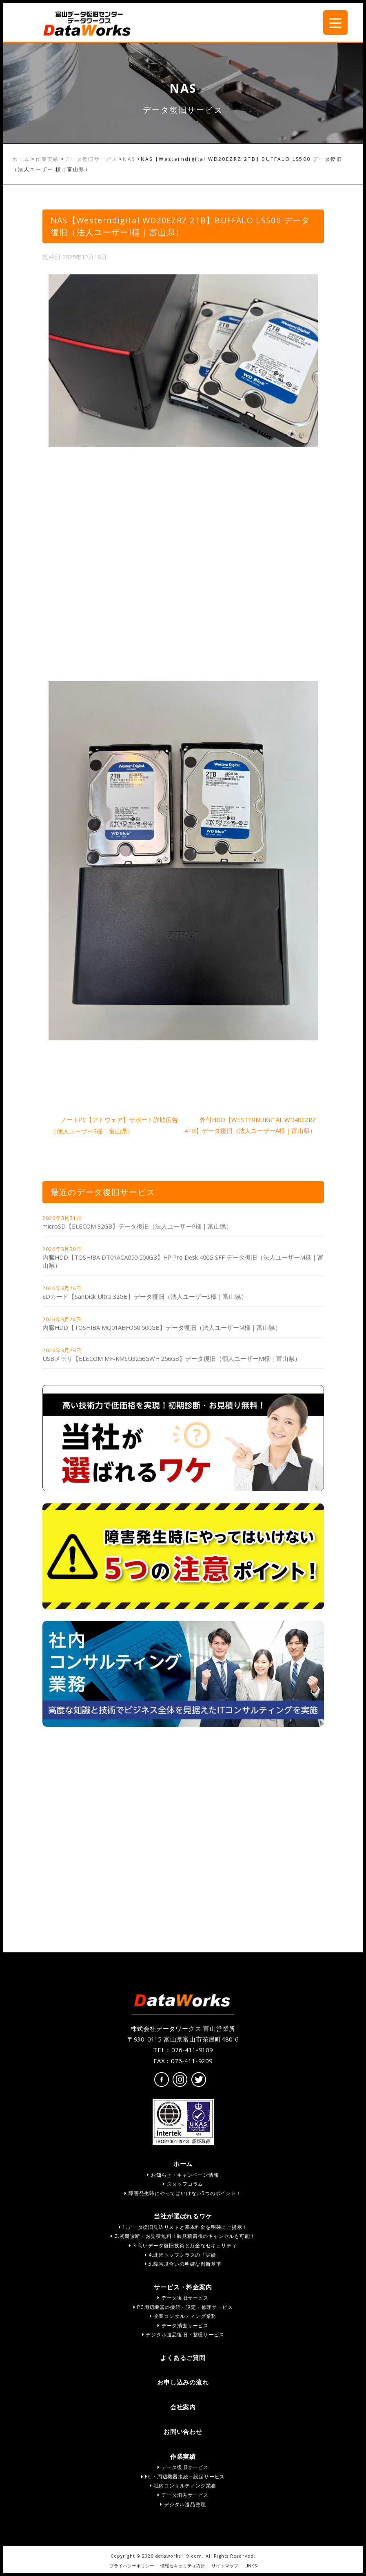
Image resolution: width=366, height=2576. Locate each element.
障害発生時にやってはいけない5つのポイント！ (182, 2193)
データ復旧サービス (91, 159)
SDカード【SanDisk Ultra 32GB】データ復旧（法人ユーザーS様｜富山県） (144, 1296)
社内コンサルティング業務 (183, 2485)
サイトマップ (224, 2566)
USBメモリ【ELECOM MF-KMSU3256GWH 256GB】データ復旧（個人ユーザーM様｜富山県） (171, 1358)
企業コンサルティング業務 (183, 2316)
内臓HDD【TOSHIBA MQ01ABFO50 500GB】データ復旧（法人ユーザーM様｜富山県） (161, 1327)
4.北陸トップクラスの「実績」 (183, 2254)
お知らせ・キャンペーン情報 (183, 2174)
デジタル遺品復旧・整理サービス (183, 2334)
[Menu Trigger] (335, 22)
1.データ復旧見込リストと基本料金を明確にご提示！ (183, 2227)
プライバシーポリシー (131, 2566)
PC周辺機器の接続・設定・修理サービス (183, 2307)
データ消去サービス (183, 2325)
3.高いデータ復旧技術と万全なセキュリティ (183, 2245)
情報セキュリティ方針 (182, 2566)
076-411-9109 (192, 2050)
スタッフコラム (183, 2183)
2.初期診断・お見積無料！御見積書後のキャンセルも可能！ (183, 2236)
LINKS (250, 2566)
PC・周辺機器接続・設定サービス (183, 2476)
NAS (129, 159)
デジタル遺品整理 (183, 2504)
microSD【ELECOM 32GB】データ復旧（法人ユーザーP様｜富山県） (137, 1226)
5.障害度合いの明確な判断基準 (183, 2263)
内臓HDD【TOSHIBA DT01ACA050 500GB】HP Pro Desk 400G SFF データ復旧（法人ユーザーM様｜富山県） (183, 1261)
